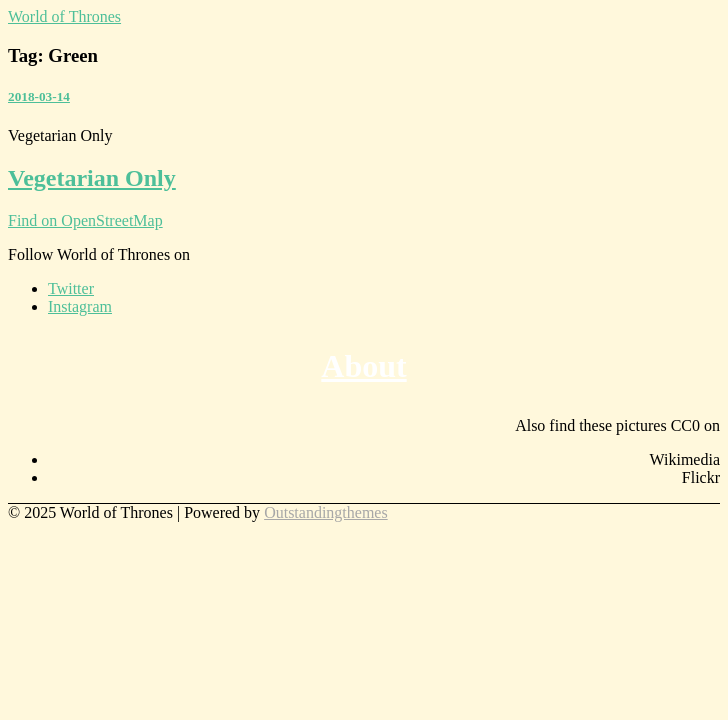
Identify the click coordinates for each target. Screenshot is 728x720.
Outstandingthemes (326, 512)
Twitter (71, 288)
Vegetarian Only (92, 178)
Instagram (80, 306)
